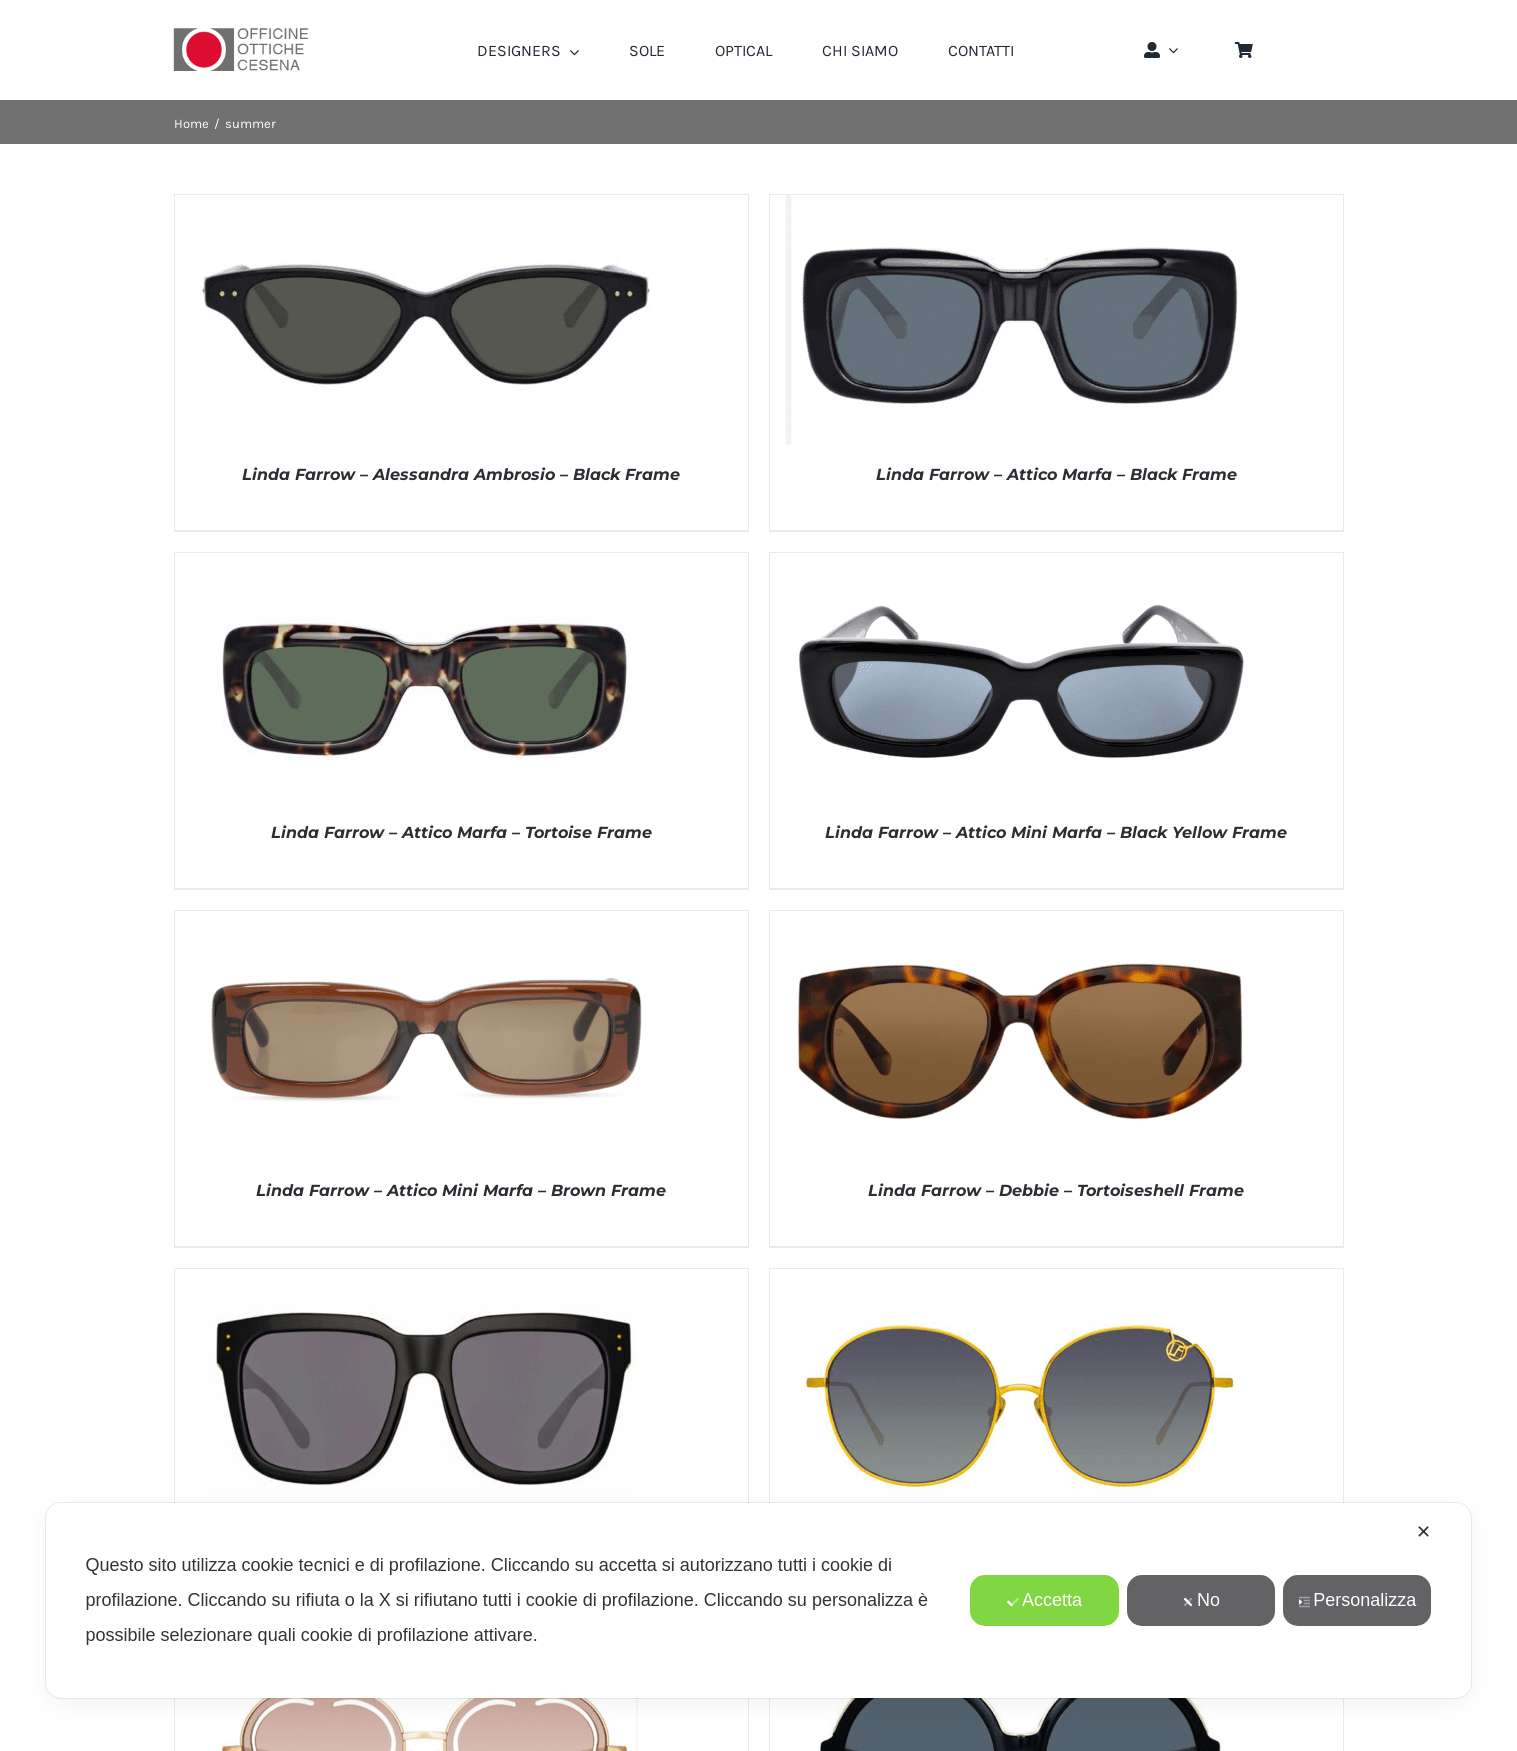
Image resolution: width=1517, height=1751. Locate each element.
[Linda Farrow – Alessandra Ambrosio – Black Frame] (425, 205)
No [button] (1201, 1600)
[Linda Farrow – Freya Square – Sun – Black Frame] (425, 1279)
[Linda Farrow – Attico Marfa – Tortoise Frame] (425, 563)
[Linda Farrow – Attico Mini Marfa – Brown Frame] (425, 921)
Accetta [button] (1044, 1600)
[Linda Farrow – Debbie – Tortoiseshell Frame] (1020, 921)
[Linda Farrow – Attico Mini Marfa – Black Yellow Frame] (1020, 563)
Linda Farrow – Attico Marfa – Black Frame (1056, 474)
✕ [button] (1423, 1532)
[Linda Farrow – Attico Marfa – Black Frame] (1020, 205)
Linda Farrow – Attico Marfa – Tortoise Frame (461, 832)
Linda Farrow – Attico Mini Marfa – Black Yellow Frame (1056, 832)
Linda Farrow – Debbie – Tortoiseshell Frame (1056, 1190)
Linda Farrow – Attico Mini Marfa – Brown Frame (461, 1190)
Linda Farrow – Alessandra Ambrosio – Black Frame (461, 474)
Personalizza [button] (1357, 1600)
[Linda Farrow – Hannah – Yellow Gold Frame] (1020, 1279)
